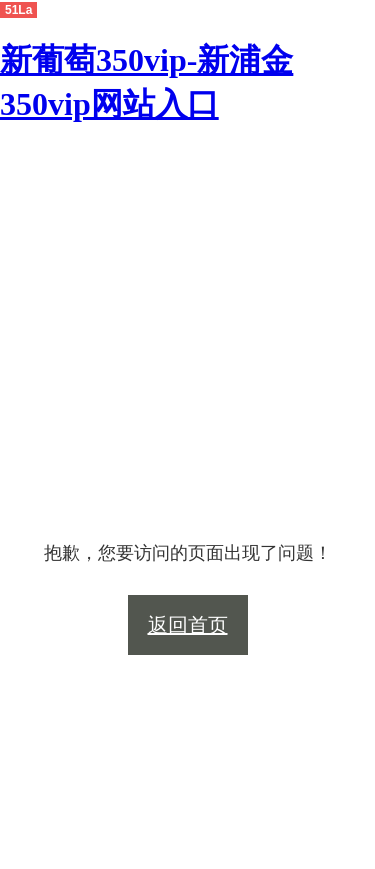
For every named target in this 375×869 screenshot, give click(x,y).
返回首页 (188, 625)
